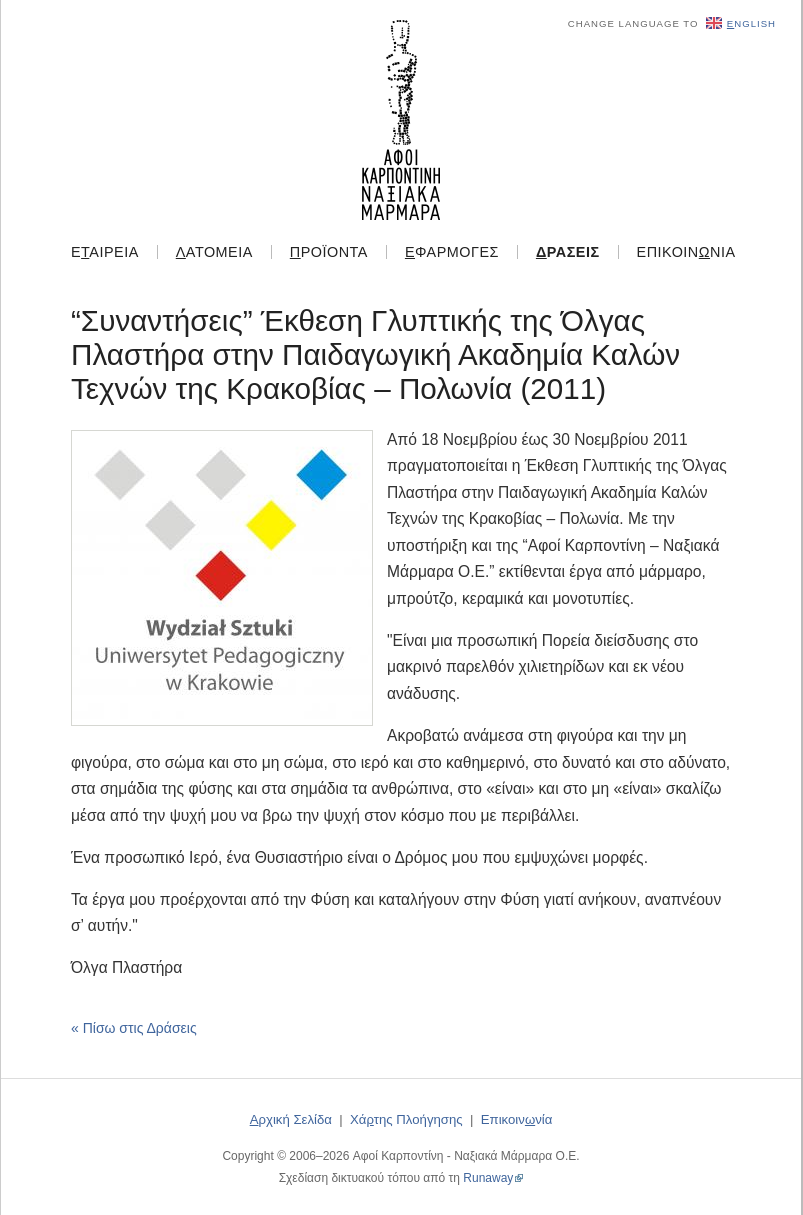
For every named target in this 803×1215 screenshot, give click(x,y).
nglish (741, 23)
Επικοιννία (686, 252)
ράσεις (568, 252)
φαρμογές (452, 252)
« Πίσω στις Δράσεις (134, 1028)
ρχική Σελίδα (291, 1119)
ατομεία (214, 252)
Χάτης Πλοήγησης (406, 1119)
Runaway (488, 1178)
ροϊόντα (329, 252)
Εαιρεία (105, 252)
